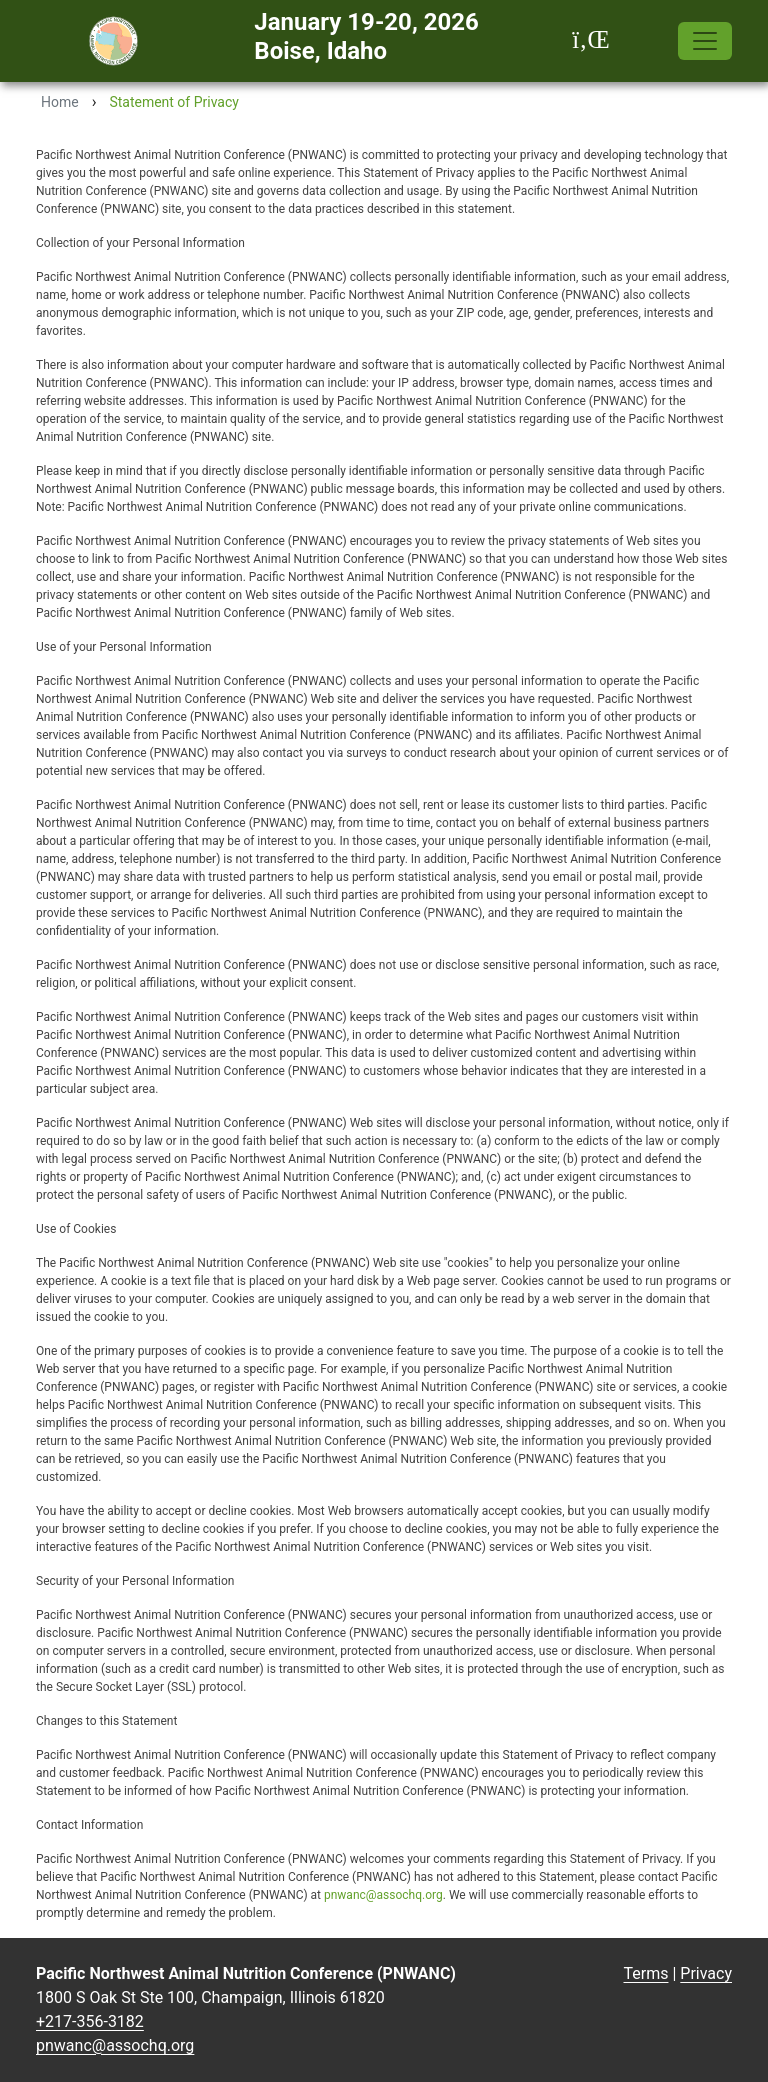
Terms (646, 1973)
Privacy (706, 1973)
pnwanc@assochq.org (383, 1895)
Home (60, 102)
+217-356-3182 (90, 2021)
